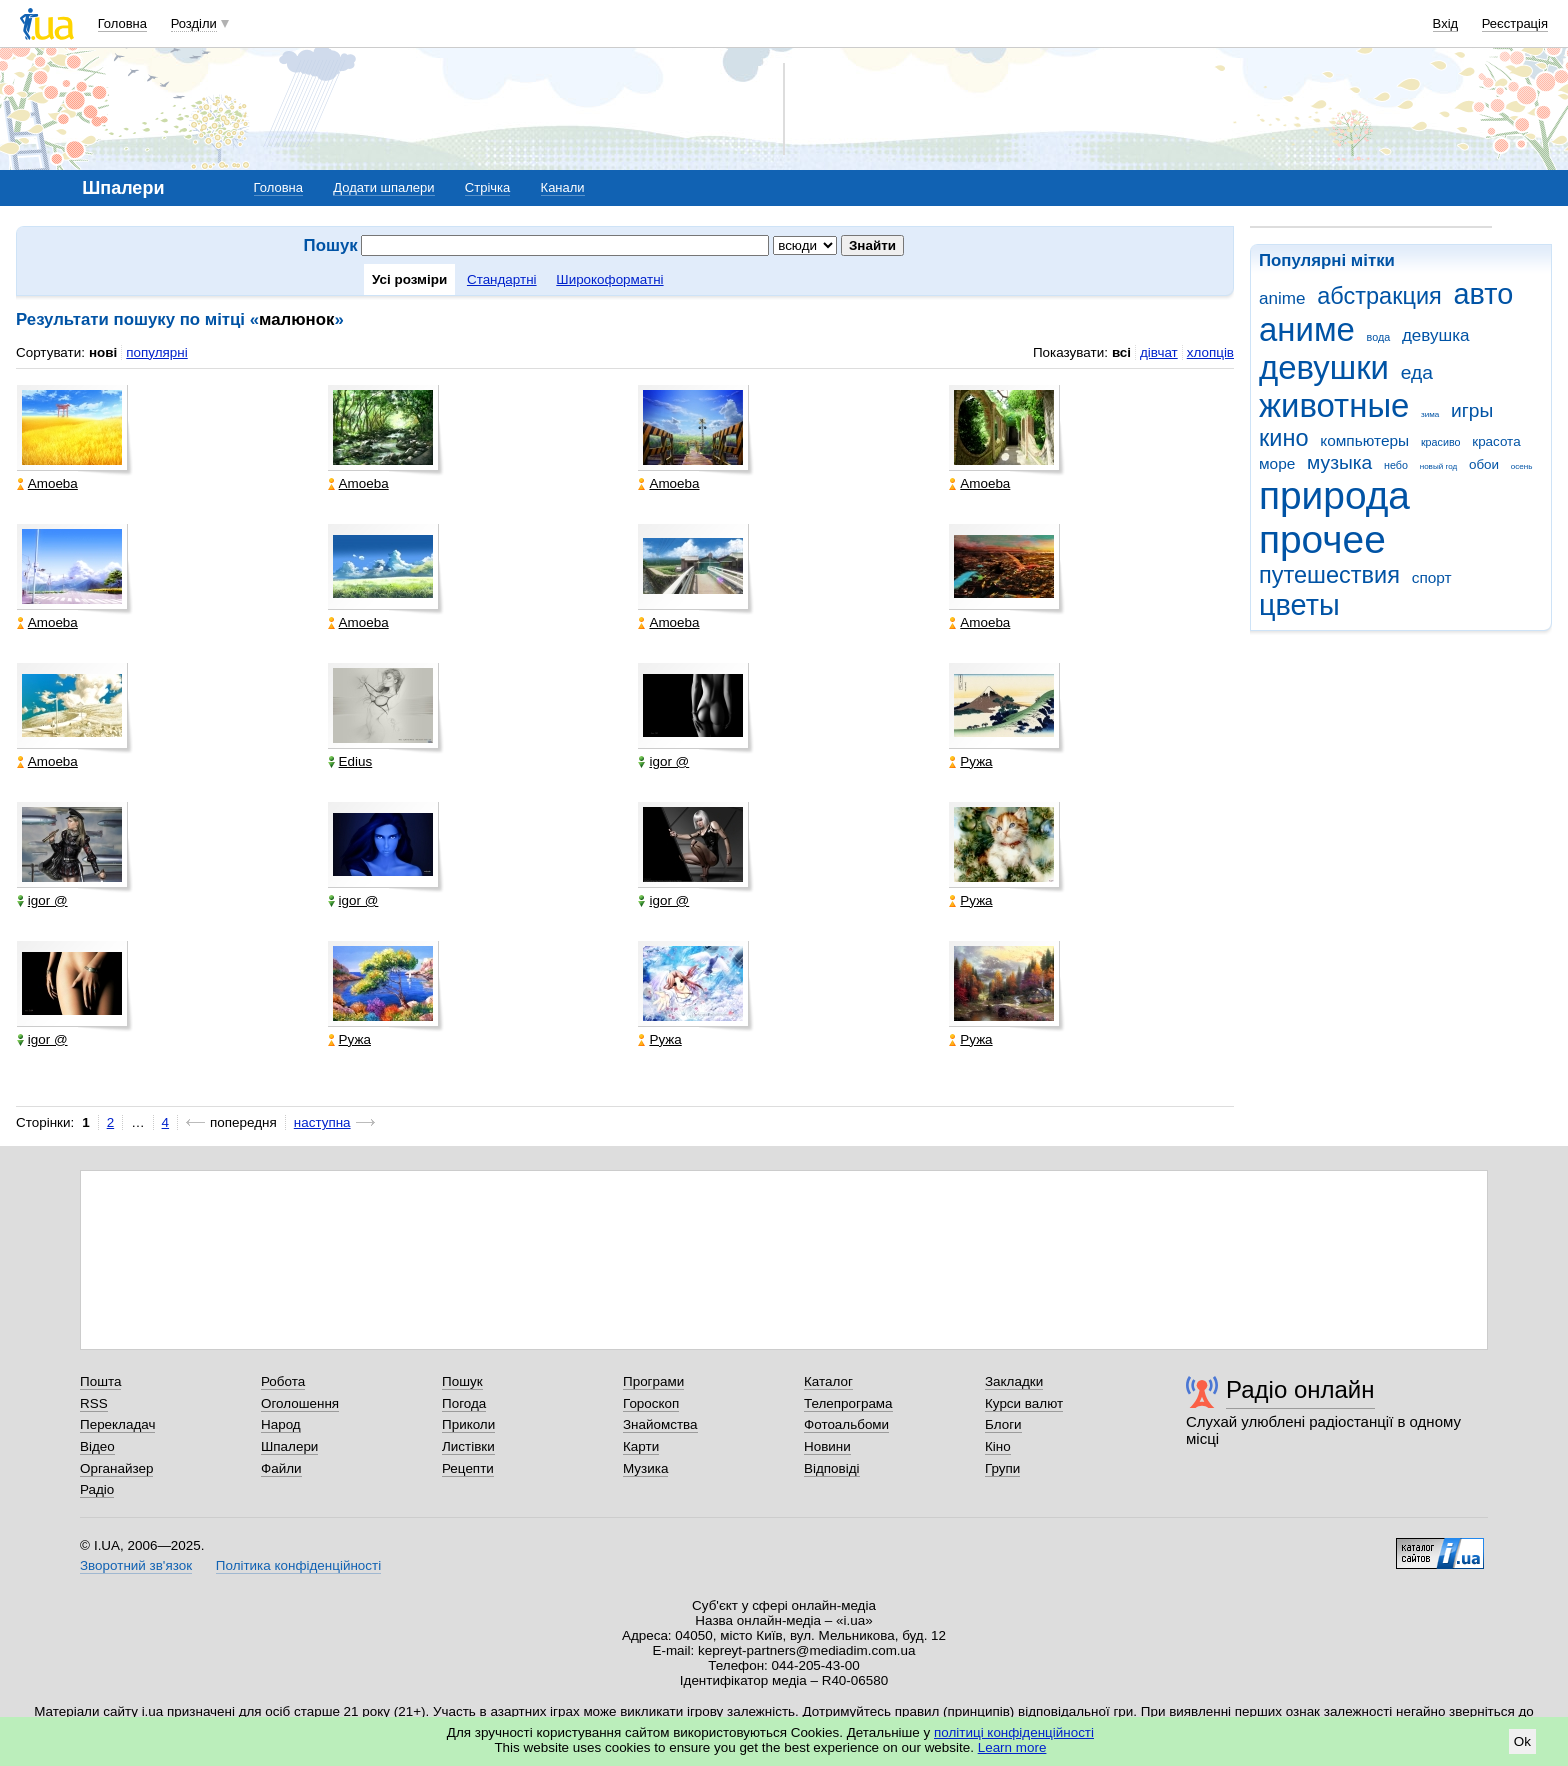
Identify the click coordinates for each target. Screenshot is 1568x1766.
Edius (350, 761)
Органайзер (116, 1468)
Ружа (970, 761)
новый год (1438, 466)
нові (103, 352)
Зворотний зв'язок (136, 1565)
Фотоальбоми (846, 1424)
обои (1484, 464)
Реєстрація (1515, 23)
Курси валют (1024, 1403)
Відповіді (832, 1468)
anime (1282, 298)
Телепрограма (848, 1403)
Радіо (97, 1489)
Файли (281, 1468)
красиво (1441, 442)
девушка (1436, 335)
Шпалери (289, 1446)
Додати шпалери (383, 187)
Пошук (462, 1381)
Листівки (468, 1446)
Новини (827, 1446)
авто (1484, 294)
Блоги (1003, 1424)
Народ (281, 1424)
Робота (283, 1381)
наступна (322, 1122)
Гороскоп (651, 1403)
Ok (1522, 1741)
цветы (1299, 605)
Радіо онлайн (1300, 1389)
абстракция (1379, 296)
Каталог (828, 1381)
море (1277, 463)
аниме (1307, 329)
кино (1284, 438)
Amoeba (47, 483)
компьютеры (1364, 440)
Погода (464, 1403)
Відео (97, 1446)
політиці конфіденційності (1014, 1732)
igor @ (663, 761)
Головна (122, 23)
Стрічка (487, 187)
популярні (156, 352)
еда (1417, 372)
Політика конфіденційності (298, 1565)
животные (1334, 405)
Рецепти (468, 1468)
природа (1334, 495)
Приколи (468, 1424)
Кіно (998, 1446)
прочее (1322, 539)
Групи (1002, 1468)
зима (1430, 414)
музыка (1339, 462)
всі (1121, 352)
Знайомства (660, 1424)
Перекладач (117, 1424)
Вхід (1446, 23)
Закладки (1014, 1381)
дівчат (1159, 352)
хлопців (1210, 352)
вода (1379, 337)
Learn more (1012, 1747)
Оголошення (300, 1403)
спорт (1432, 577)
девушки (1324, 367)
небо (1396, 465)
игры (1472, 410)
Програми (653, 1381)
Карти (641, 1446)
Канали (563, 187)
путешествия (1329, 575)
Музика (645, 1468)
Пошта (100, 1381)
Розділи (194, 23)
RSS (94, 1403)
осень (1522, 466)
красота (1496, 441)
